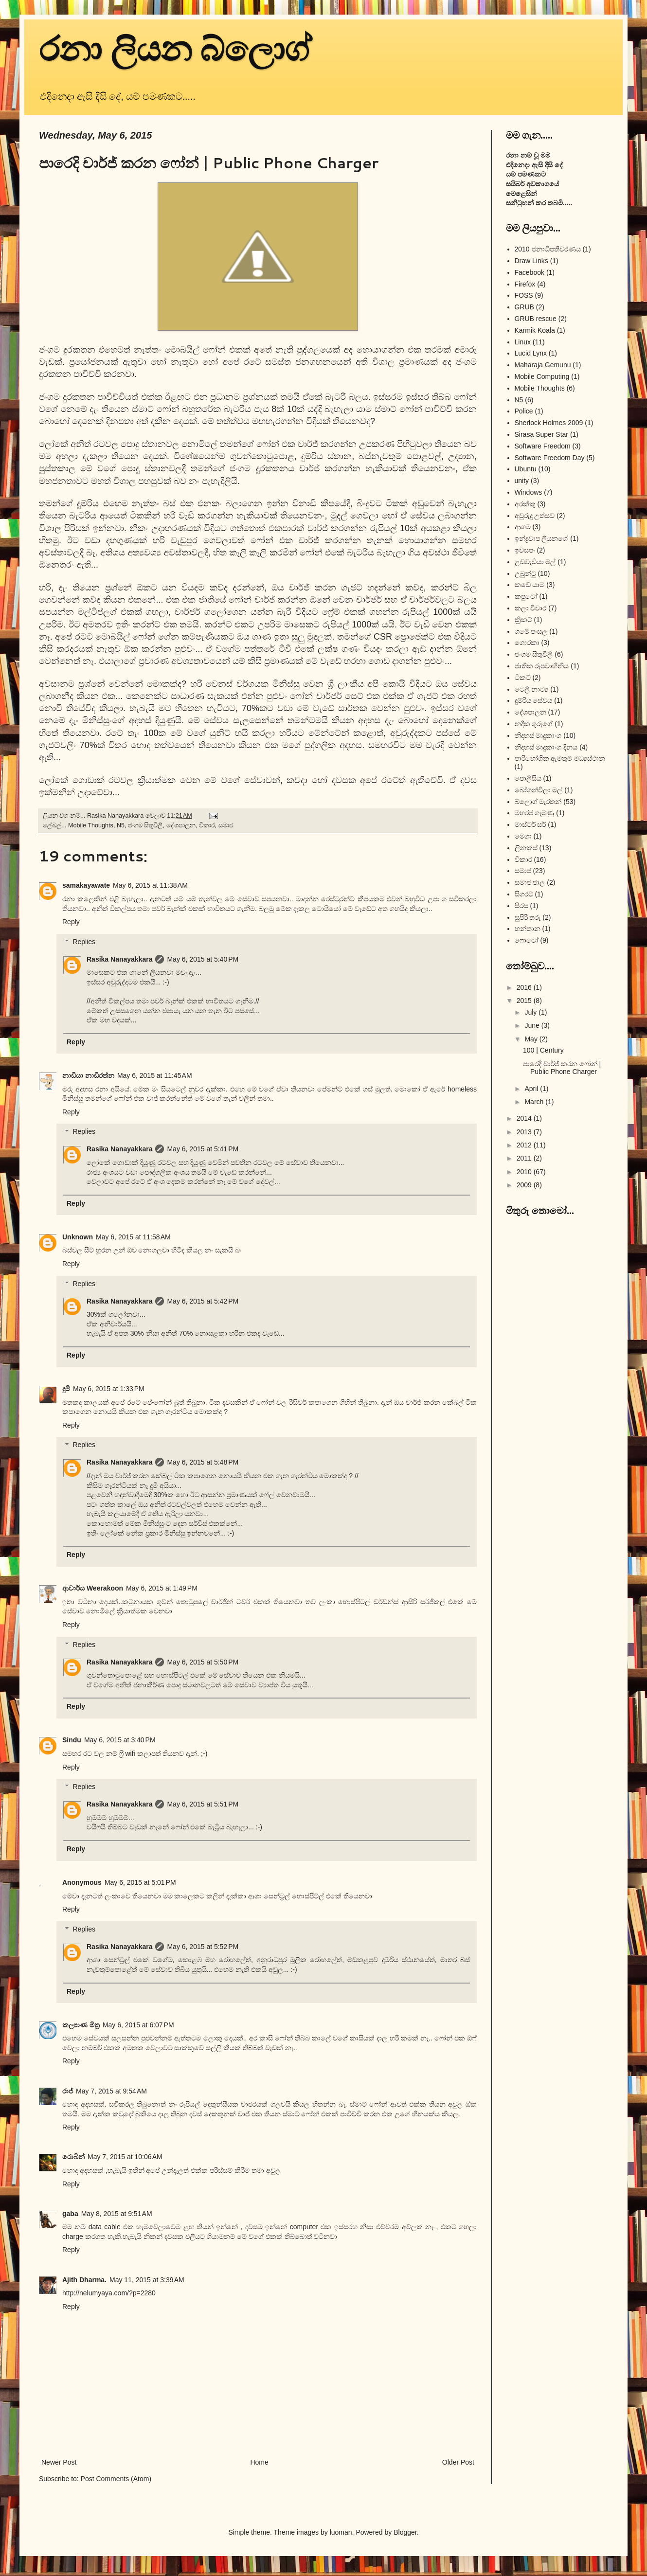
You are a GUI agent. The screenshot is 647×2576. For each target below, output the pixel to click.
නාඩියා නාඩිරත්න (88, 1075)
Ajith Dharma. (84, 2280)
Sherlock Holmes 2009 (549, 423)
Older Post (458, 2462)
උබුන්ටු (525, 573)
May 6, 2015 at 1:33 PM (108, 1389)
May (531, 1039)
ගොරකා (527, 642)
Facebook (529, 272)
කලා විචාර (531, 608)
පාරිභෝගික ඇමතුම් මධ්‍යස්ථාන (560, 758)
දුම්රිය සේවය (534, 700)
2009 (525, 1185)
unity (522, 480)
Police (524, 411)
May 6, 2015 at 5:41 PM (202, 1149)
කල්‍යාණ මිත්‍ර (81, 2025)
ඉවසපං (525, 550)
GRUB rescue (536, 318)
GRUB (524, 307)
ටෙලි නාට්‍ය (532, 689)
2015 (525, 1000)
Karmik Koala (535, 330)
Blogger (405, 2532)
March (534, 1102)
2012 (525, 1145)
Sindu (71, 1740)
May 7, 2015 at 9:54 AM (111, 2091)
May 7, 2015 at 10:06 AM (125, 2157)
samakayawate (86, 885)
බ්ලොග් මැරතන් (538, 801)
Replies (83, 942)
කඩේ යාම (530, 585)
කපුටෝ (526, 596)
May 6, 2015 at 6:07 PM (138, 2025)
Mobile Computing (542, 376)
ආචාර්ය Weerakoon (92, 1588)
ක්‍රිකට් (523, 620)
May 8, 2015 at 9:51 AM (116, 2214)
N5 (121, 825)
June (532, 1025)
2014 (525, 1118)
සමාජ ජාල (530, 882)
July (531, 1012)
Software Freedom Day (550, 458)
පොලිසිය (528, 778)
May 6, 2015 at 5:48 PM (202, 1462)
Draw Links (531, 261)
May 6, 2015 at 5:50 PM (202, 1662)
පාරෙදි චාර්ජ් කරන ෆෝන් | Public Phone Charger (562, 1068)
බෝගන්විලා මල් (539, 790)
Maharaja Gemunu (543, 365)
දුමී (66, 1389)
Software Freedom (543, 446)
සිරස (521, 906)
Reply (71, 922)
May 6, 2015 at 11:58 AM (133, 1237)
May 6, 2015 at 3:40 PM (120, 1740)
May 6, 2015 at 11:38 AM (150, 885)
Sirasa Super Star (542, 434)
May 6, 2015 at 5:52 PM (202, 1946)
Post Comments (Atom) (116, 2479)
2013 (525, 1132)
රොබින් (73, 2157)
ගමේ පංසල (531, 631)
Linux (523, 342)
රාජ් (67, 2091)
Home (259, 2462)
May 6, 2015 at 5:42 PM (202, 1301)
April (532, 1088)
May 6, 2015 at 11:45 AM (154, 1075)
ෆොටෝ (527, 940)
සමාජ (226, 825)
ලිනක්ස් (526, 848)
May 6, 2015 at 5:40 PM (202, 959)
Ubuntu (526, 469)
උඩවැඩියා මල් (535, 562)
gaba (70, 2214)
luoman (341, 2532)
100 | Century (543, 1050)
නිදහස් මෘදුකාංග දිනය (546, 747)
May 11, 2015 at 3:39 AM (146, 2280)
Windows (528, 492)
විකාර (207, 825)
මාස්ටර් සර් (530, 824)
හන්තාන (527, 928)
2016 (525, 987)
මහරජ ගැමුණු (535, 813)
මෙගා (523, 836)
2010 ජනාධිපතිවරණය (548, 249)
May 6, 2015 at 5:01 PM (140, 1882)
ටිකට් (523, 677)
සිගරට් (524, 894)
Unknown (77, 1237)
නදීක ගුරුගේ (534, 724)
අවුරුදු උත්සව (535, 515)
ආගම (523, 527)
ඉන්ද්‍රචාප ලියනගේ (542, 538)
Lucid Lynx (531, 353)
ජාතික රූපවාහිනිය (542, 666)
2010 (525, 1172)
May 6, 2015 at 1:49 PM (162, 1588)
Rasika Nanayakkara (119, 959)
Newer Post (58, 2462)
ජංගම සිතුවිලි (145, 825)
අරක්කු (525, 504)
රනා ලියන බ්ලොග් (175, 49)
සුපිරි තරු (528, 917)
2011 (525, 1158)
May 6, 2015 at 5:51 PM (202, 1804)
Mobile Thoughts (90, 825)
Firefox (525, 284)
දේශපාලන (181, 825)
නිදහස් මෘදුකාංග (538, 735)
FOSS (524, 295)
